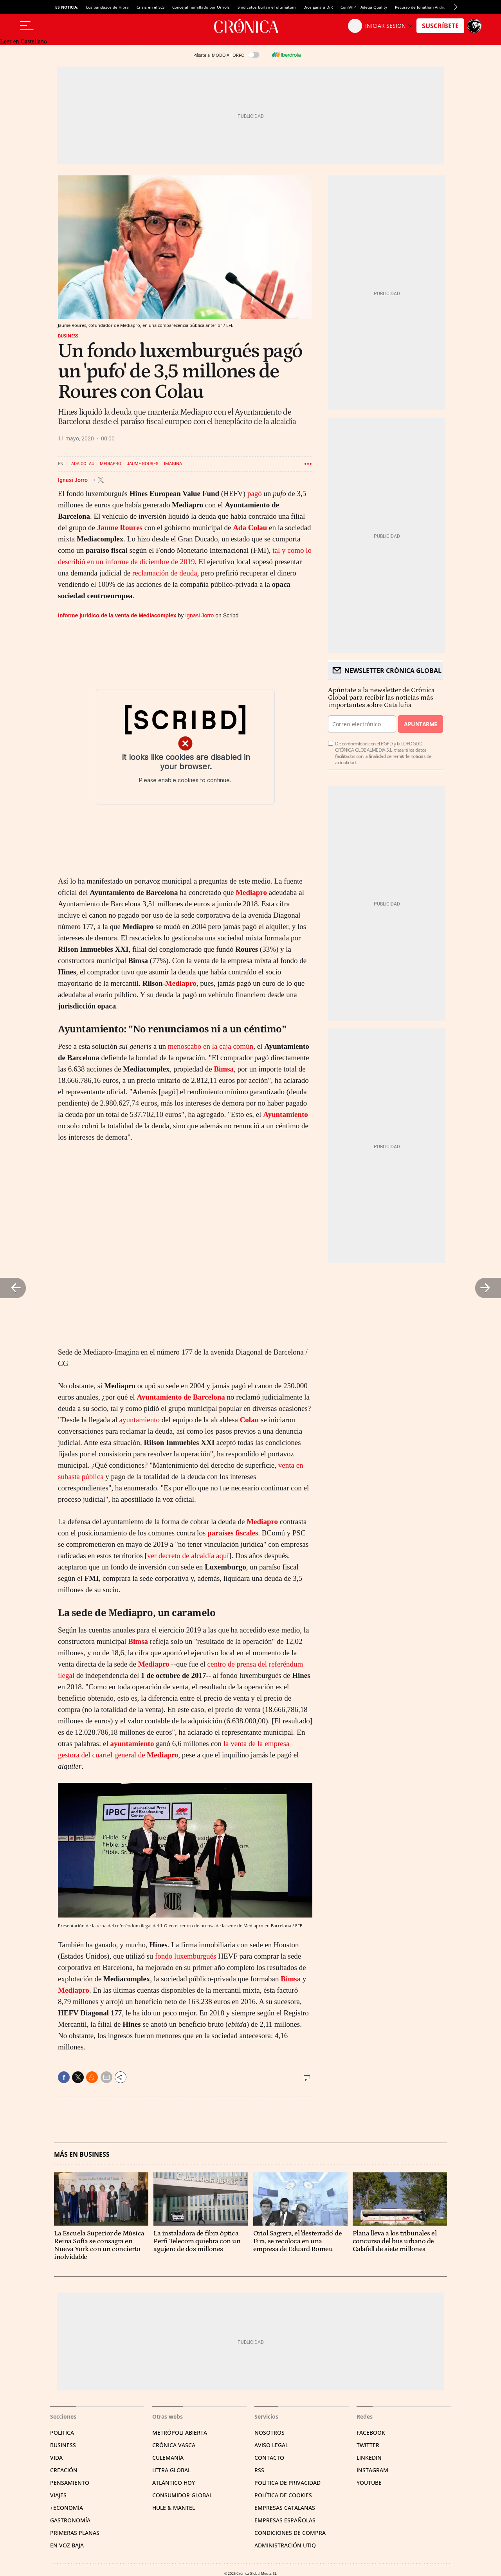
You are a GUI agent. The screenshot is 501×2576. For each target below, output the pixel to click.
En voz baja (67, 2545)
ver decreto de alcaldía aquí (188, 1555)
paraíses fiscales (232, 1533)
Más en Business (82, 2154)
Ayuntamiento (285, 1114)
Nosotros (269, 2432)
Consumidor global (182, 2495)
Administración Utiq (285, 2545)
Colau (249, 1420)
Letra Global (171, 2470)
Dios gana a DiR (318, 7)
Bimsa (224, 1069)
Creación (63, 2470)
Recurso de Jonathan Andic (420, 7)
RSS (259, 2470)
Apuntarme (420, 724)
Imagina (173, 463)
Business (68, 336)
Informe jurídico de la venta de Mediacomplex (117, 615)
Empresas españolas (284, 2520)
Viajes (58, 2495)
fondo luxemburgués (185, 1956)
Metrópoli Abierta (179, 2432)
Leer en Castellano (23, 41)
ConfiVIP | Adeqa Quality (364, 7)
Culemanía (168, 2457)
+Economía (66, 2507)
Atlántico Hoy (173, 2482)
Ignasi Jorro (73, 479)
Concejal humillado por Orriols (201, 7)
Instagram (372, 2470)
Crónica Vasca (173, 2445)
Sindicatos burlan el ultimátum (267, 7)
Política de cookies (283, 2495)
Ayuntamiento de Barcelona (181, 1397)
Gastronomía (70, 2520)
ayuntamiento (139, 1420)
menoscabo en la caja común (210, 1046)
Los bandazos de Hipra (107, 7)
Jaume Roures (143, 463)
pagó (254, 493)
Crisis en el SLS (150, 7)
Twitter (368, 2445)
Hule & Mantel (173, 2507)
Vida (56, 2457)
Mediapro (110, 463)
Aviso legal (271, 2445)
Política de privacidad (287, 2482)
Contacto (269, 2457)
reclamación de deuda (164, 573)
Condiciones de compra (290, 2532)
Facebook (371, 2432)
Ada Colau (82, 463)
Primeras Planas (74, 2532)
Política (62, 2432)
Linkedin (369, 2457)
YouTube (369, 2482)
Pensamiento (69, 2482)
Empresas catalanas (284, 2507)
